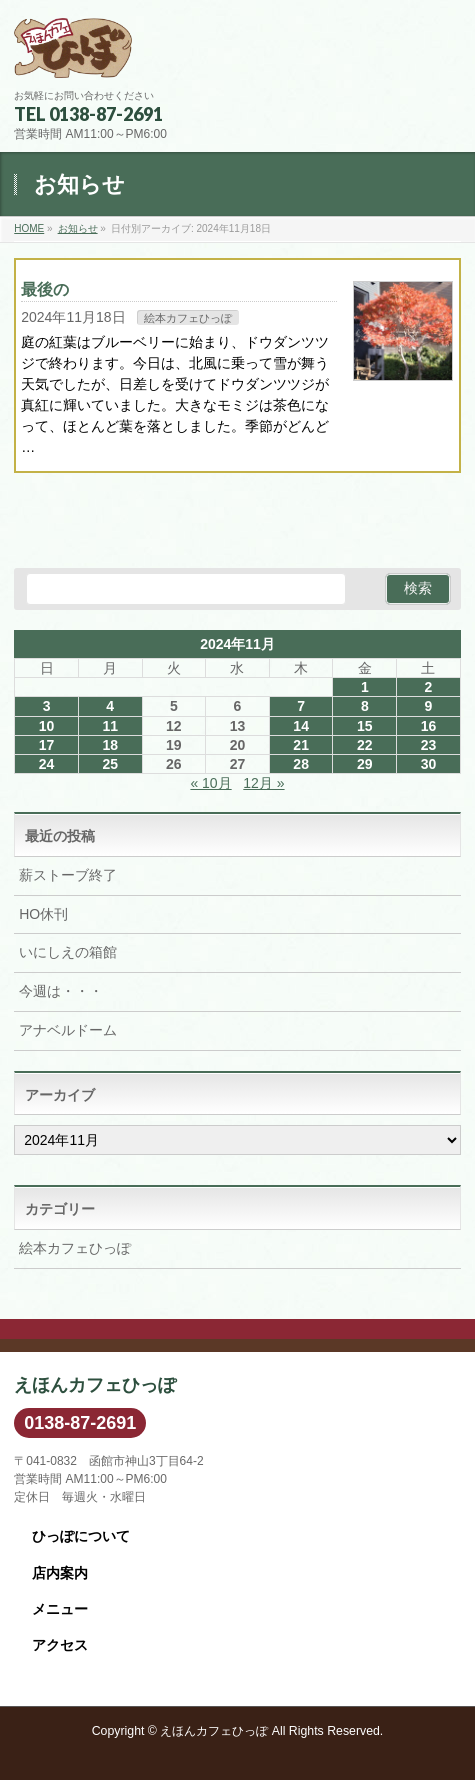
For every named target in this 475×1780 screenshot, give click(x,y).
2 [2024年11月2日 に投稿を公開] (429, 687)
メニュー (60, 1609)
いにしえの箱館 (68, 952)
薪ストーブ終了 (68, 875)
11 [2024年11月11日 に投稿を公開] (110, 726)
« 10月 (210, 783)
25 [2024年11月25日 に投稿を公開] (110, 764)
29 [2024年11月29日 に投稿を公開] (365, 764)
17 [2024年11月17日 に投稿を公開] (47, 745)
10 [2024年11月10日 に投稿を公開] (47, 726)
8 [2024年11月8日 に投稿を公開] (365, 706)
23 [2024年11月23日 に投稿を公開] (429, 745)
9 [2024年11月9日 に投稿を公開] (429, 706)
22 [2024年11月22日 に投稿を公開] (365, 745)
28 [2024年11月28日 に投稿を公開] (301, 764)
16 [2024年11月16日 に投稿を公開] (429, 726)
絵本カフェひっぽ (188, 318)
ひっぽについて (81, 1536)
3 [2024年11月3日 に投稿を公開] (47, 706)
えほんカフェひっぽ (214, 1731)
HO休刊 (43, 914)
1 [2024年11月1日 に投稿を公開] (365, 687)
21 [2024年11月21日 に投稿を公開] (301, 745)
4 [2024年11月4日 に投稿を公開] (110, 706)
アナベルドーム (68, 1030)
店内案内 (60, 1573)
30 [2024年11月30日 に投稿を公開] (429, 764)
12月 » (263, 783)
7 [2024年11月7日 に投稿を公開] (301, 706)
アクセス (60, 1645)
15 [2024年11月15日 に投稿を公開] (365, 726)
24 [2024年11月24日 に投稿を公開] (47, 764)
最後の (45, 289)
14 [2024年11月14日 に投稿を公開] (301, 726)
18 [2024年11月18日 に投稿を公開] (110, 745)
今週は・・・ (61, 991)
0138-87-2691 (80, 1423)
